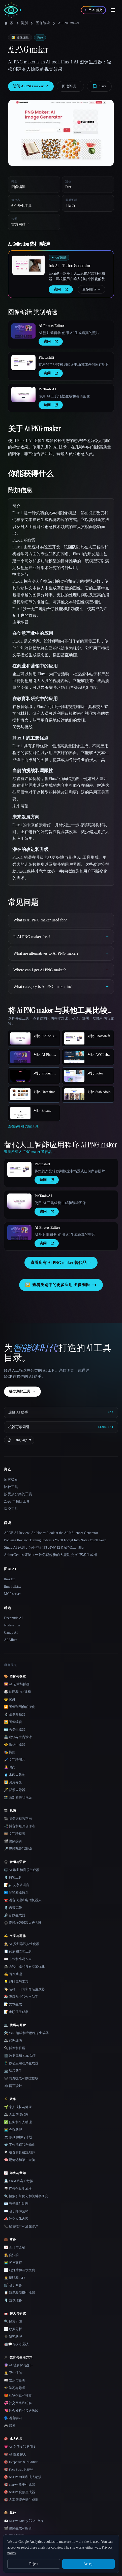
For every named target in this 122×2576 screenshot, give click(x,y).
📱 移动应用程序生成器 (21, 2063)
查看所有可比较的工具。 (24, 1126)
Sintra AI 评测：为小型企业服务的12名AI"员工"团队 (44, 1547)
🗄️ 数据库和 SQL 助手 (20, 2056)
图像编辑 (43, 23)
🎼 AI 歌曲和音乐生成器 (21, 1870)
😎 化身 (9, 1699)
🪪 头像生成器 (14, 1729)
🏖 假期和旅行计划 (18, 2137)
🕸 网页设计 (13, 2086)
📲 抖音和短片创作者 (19, 1826)
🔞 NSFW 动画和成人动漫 (23, 2477)
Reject (33, 2564)
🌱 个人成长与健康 (18, 2107)
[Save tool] (99, 86)
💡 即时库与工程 (16, 1982)
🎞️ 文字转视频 (14, 1834)
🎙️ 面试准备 (13, 2300)
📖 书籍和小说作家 (18, 1959)
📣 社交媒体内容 (16, 2219)
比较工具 (11, 1487)
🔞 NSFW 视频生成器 (19, 2492)
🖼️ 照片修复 (13, 1782)
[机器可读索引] (61, 1427)
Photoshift (46, 357)
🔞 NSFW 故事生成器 (19, 2484)
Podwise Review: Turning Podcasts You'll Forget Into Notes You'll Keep (55, 1540)
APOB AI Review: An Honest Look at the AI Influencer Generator (51, 1533)
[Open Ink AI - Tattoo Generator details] (28, 265)
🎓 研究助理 (13, 2336)
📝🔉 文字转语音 (16, 1885)
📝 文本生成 (13, 2004)
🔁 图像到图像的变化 (19, 1707)
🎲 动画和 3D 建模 (17, 1692)
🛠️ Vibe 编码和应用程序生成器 (26, 2033)
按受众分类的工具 (18, 1494)
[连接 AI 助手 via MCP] (61, 1412)
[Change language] (19, 1440)
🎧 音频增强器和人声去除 (23, 1923)
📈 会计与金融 (14, 2247)
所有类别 (11, 1479)
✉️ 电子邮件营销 (16, 2211)
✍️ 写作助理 (13, 1974)
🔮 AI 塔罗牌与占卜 (18, 2365)
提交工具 (11, 1509)
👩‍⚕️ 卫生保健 (13, 2373)
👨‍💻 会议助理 (13, 2130)
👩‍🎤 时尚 (9, 1767)
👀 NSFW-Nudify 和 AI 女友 (24, 2521)
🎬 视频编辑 (13, 1841)
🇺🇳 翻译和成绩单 (16, 1892)
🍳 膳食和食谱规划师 (19, 2152)
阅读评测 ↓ (70, 86)
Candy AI (11, 1632)
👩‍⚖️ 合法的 (11, 2255)
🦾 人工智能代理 (16, 2114)
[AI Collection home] (12, 10)
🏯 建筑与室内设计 (18, 1737)
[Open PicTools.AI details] (23, 394)
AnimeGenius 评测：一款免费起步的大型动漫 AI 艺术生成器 (50, 1555)
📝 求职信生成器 (16, 2012)
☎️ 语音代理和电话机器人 (23, 1900)
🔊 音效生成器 (14, 1915)
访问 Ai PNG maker (31, 86)
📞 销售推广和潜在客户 (21, 2226)
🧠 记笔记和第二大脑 (19, 2160)
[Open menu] (113, 10)
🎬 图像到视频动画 (18, 1818)
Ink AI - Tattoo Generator (69, 265)
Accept (88, 2564)
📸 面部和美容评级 (18, 1797)
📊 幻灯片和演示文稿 (19, 2270)
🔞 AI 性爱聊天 (15, 2454)
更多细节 (91, 289)
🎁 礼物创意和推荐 (18, 2395)
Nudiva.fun (12, 1625)
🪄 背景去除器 (14, 1790)
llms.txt (9, 1579)
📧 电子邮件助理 (16, 2204)
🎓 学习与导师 (14, 2388)
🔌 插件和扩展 (14, 2048)
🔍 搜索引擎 (13, 2321)
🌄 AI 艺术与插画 (16, 1684)
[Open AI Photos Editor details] (23, 331)
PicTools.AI (47, 389)
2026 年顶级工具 (17, 1501)
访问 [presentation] (61, 289)
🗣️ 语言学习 (13, 2418)
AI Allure (10, 1640)
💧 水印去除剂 (14, 1775)
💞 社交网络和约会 (18, 2403)
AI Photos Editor (51, 326)
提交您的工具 (22, 1391)
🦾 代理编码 (13, 2040)
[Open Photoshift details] (23, 362)
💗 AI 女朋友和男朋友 (20, 2447)
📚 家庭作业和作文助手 (21, 1997)
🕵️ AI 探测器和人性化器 (21, 1944)
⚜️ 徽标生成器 (14, 1744)
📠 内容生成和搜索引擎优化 (24, 1966)
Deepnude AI (13, 1618)
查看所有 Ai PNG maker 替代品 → (61, 1262)
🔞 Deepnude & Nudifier (21, 2462)
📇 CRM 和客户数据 (18, 2181)
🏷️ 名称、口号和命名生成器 (24, 1989)
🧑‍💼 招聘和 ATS (14, 2278)
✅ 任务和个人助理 (18, 2122)
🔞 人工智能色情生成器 (21, 2500)
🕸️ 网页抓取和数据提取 (21, 2078)
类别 (21, 23)
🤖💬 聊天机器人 (16, 2344)
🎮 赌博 (9, 2426)
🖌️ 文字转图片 (14, 1760)
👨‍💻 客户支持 (13, 2262)
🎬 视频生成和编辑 (18, 2528)
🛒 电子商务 (13, 2285)
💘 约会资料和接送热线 (21, 2410)
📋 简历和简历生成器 (19, 2293)
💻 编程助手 (13, 2071)
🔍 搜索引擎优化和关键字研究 (26, 2196)
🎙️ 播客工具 (13, 1877)
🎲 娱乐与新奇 (14, 2380)
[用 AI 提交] (93, 10)
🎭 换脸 (9, 1752)
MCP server (12, 1594)
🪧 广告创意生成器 (18, 2188)
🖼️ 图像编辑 (13, 1722)
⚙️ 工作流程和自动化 (19, 2145)
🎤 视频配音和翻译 (18, 1849)
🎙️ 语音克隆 (13, 1908)
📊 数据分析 (13, 2329)
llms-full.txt (12, 1586)
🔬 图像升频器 (14, 1714)
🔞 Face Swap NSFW (18, 2469)
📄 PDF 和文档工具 (18, 1951)
